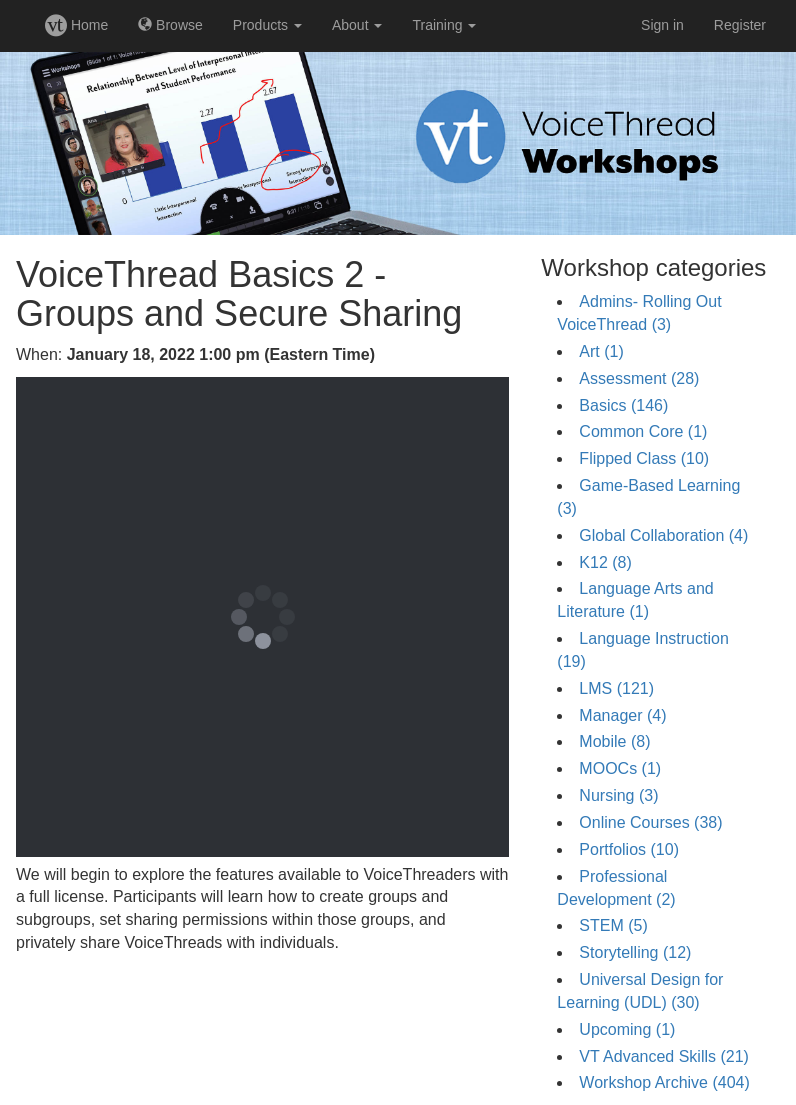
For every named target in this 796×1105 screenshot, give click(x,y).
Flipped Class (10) (644, 458)
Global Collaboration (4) (663, 535)
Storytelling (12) (635, 952)
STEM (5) (613, 925)
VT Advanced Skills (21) (664, 1056)
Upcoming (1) (627, 1029)
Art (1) (601, 351)
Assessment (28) (639, 378)
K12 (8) (605, 562)
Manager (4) (622, 715)
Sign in (662, 25)
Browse (170, 25)
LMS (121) (616, 688)
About (357, 25)
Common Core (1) (643, 431)
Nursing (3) (618, 795)
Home (76, 25)
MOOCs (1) (620, 768)
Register (740, 25)
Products (267, 25)
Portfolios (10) (629, 849)
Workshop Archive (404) (664, 1082)
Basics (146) (623, 405)
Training (444, 25)
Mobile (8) (614, 741)
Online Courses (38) (650, 822)
